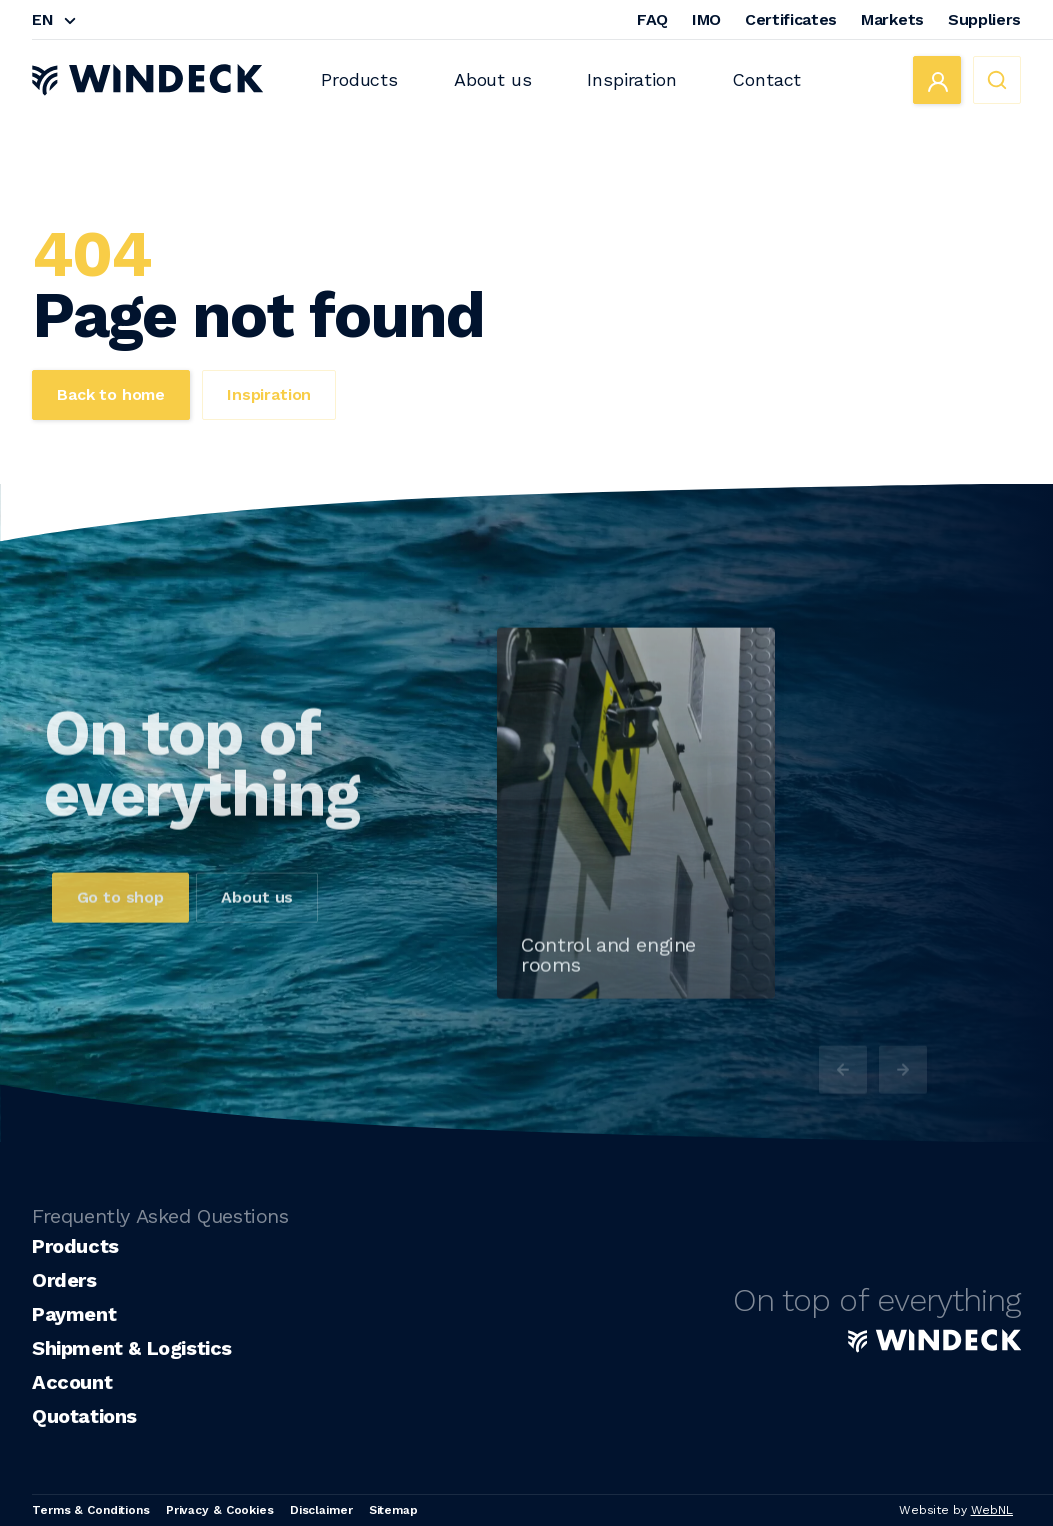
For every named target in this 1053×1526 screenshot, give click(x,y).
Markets (892, 19)
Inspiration (631, 79)
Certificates (791, 19)
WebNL (992, 1510)
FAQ (652, 19)
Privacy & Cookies (220, 1510)
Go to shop (120, 929)
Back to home (111, 394)
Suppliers (984, 19)
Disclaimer (321, 1510)
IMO (706, 19)
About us (493, 79)
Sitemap (393, 1510)
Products (359, 79)
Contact (766, 79)
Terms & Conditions (91, 1510)
